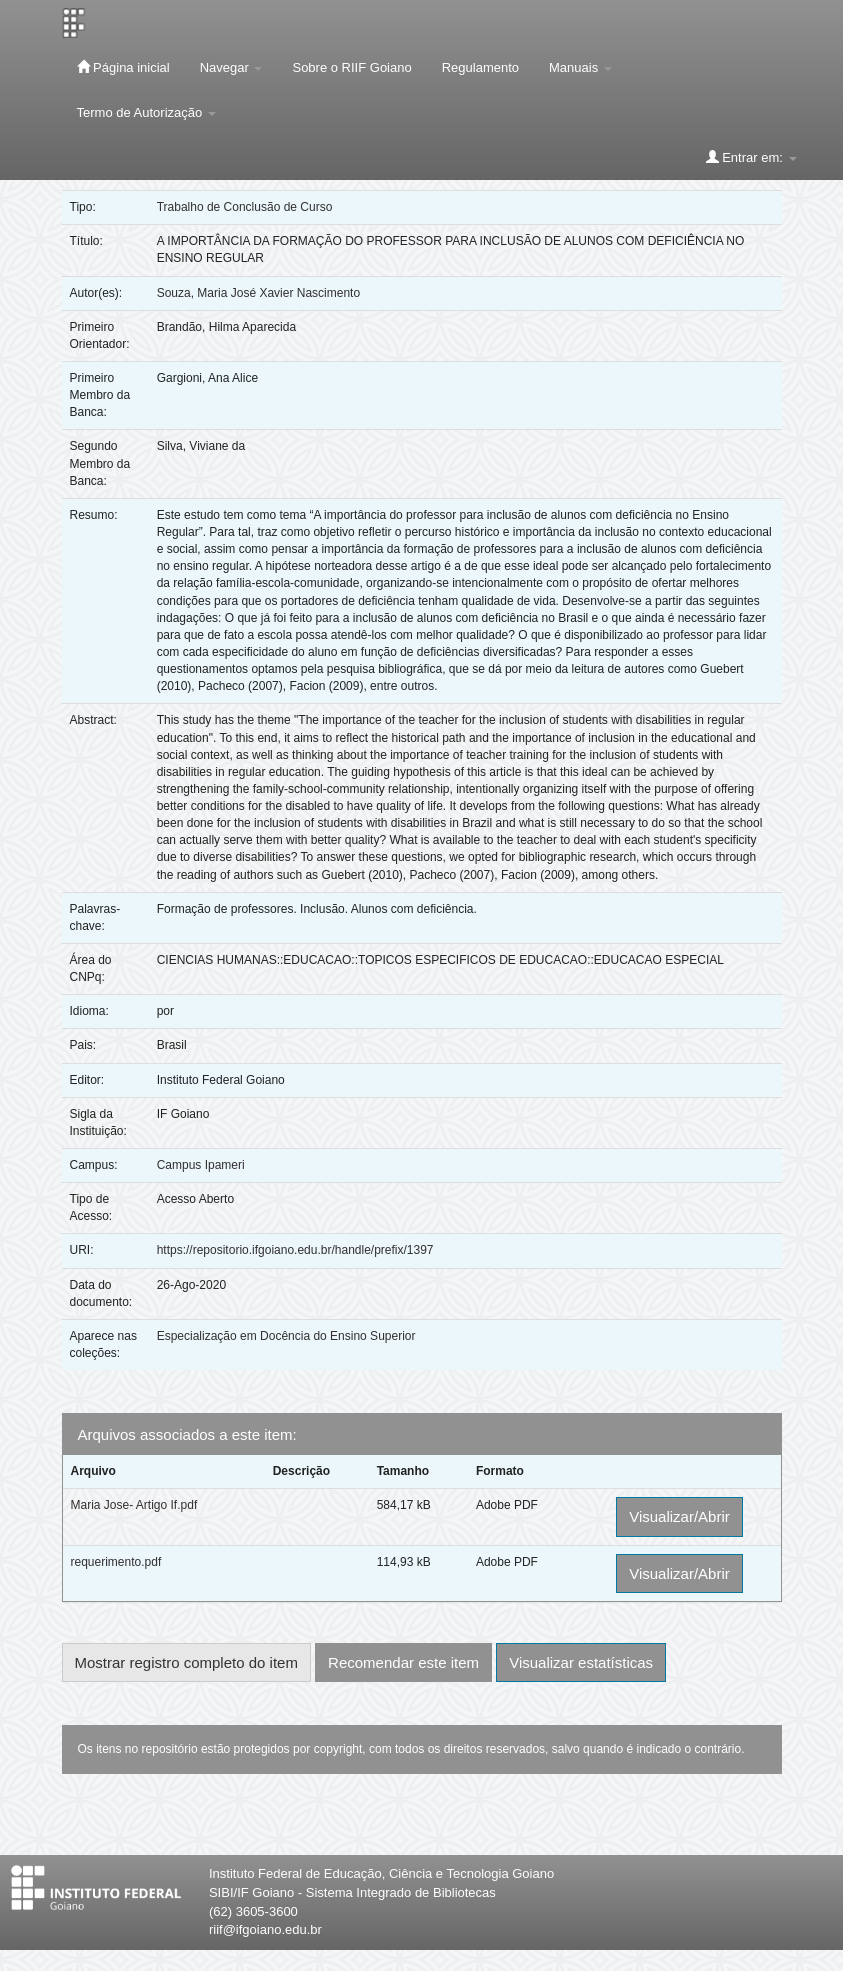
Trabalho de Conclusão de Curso (245, 207)
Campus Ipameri (201, 1165)
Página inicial (123, 67)
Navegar (231, 67)
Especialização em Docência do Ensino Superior (286, 1336)
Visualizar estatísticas (581, 1662)
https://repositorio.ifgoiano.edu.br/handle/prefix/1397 (295, 1250)
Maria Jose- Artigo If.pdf (134, 1505)
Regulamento (480, 67)
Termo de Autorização (146, 112)
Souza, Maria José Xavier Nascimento (258, 293)
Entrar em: (751, 157)
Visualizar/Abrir (679, 1516)
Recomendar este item (403, 1662)
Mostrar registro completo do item (186, 1662)
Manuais (580, 67)
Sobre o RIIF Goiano (351, 67)
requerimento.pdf (116, 1562)
